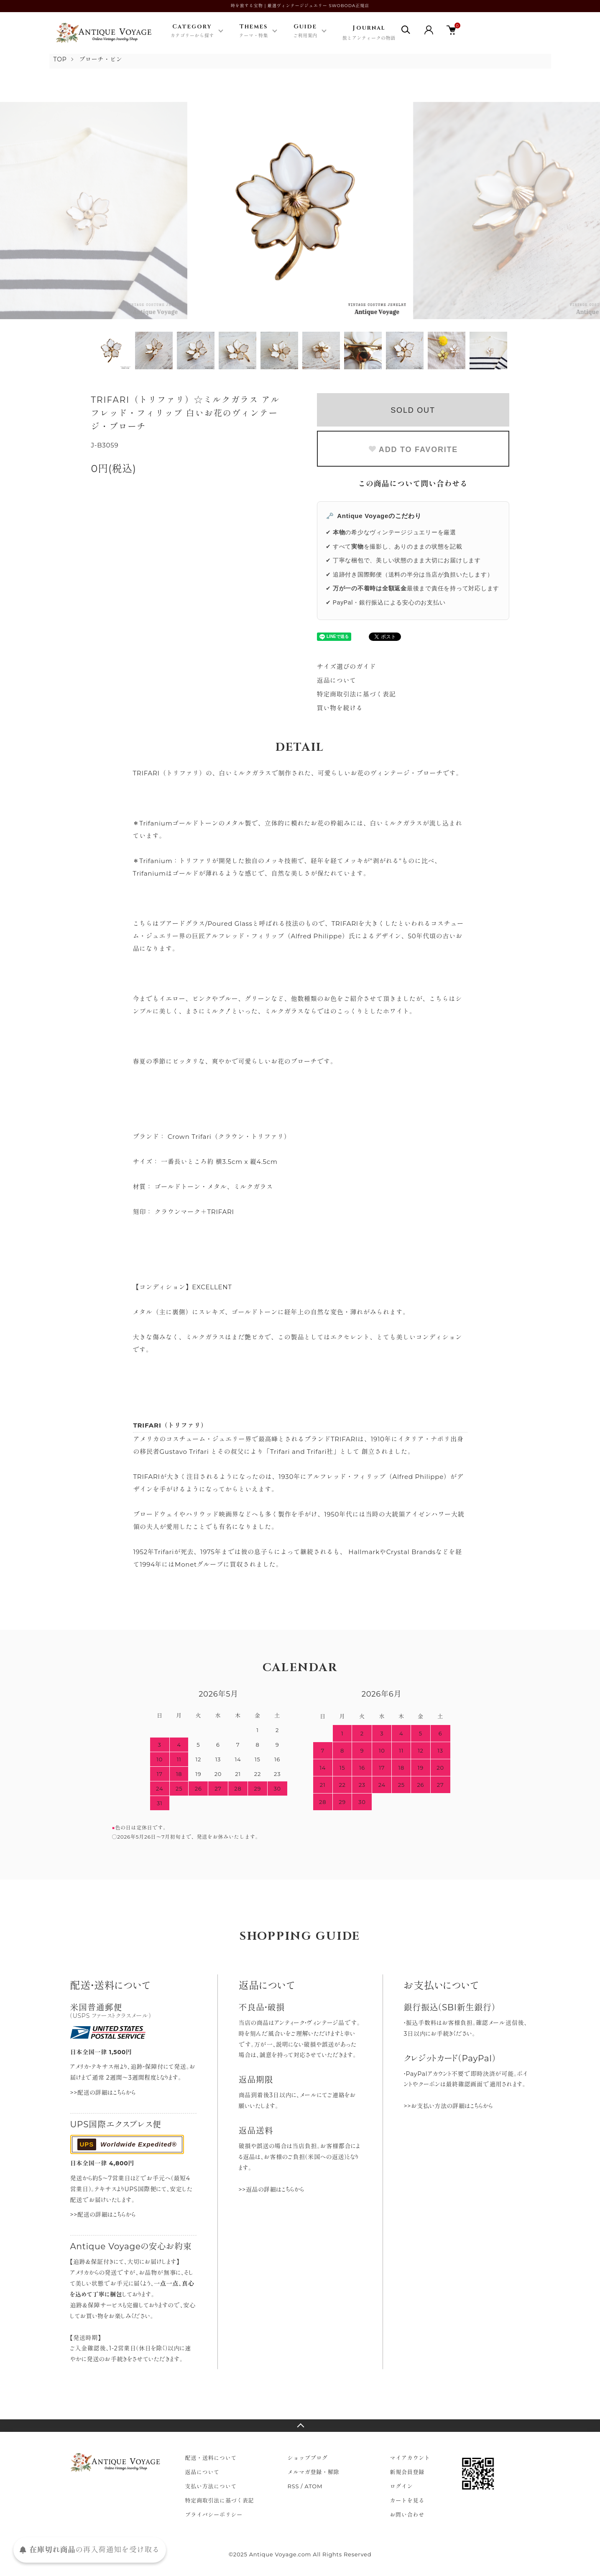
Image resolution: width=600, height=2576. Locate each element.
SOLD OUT (413, 410)
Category (192, 31)
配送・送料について (211, 2457)
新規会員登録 (407, 2472)
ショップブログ (308, 2457)
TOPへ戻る (300, 2425)
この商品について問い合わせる (413, 483)
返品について (337, 680)
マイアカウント (410, 2457)
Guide (305, 31)
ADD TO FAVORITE (413, 449)
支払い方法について (211, 2486)
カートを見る (407, 2500)
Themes (253, 31)
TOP (60, 59)
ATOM (314, 2486)
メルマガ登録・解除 (314, 2472)
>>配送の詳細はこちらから (103, 2092)
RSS (293, 2486)
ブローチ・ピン (100, 59)
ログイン (401, 2486)
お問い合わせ (407, 2514)
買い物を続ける (340, 708)
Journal (369, 33)
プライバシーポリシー (214, 2514)
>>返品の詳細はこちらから (271, 2189)
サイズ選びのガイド (346, 667)
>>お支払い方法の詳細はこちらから (448, 2106)
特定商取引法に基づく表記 (356, 694)
